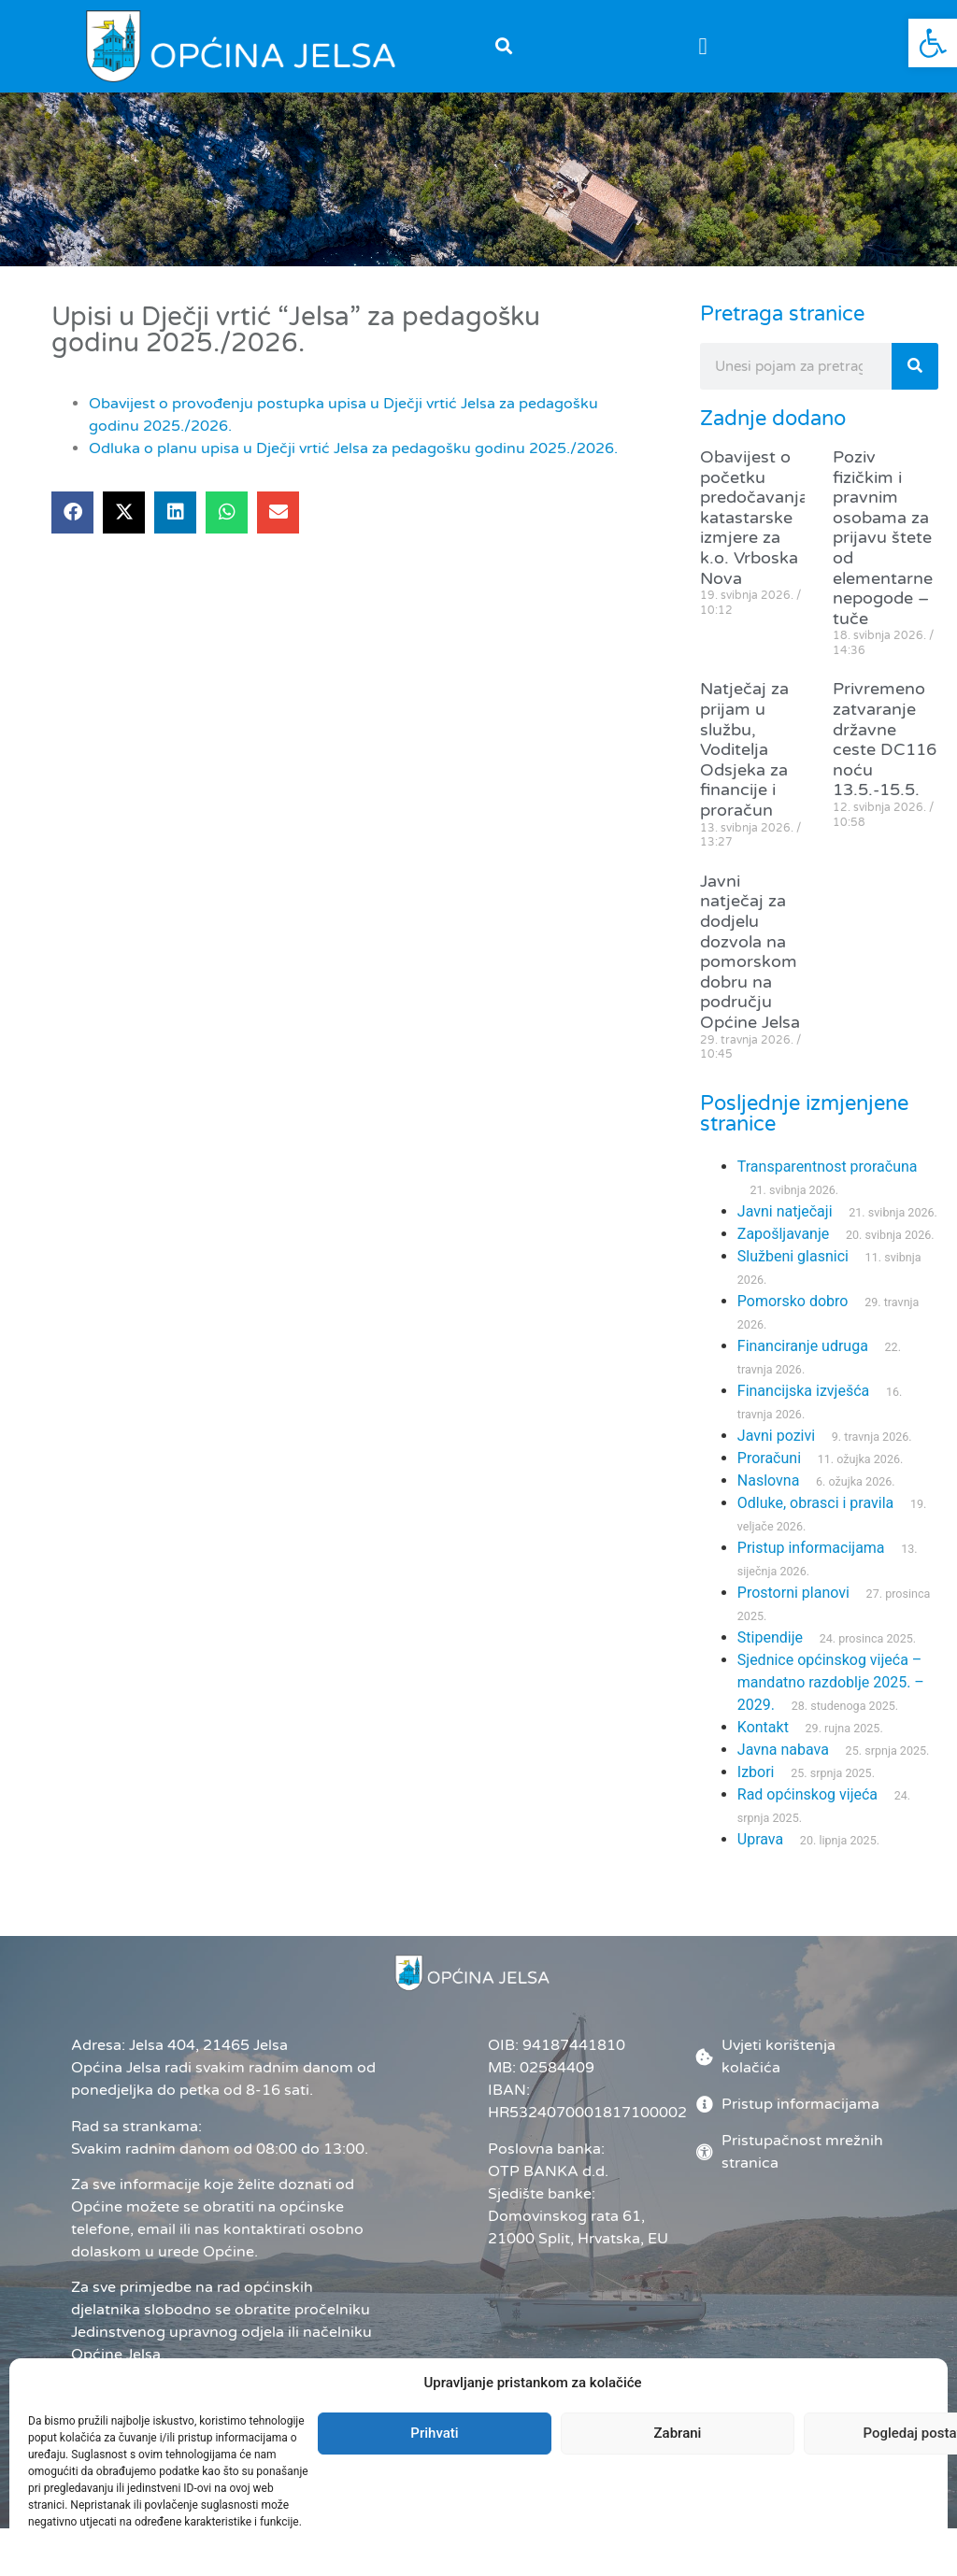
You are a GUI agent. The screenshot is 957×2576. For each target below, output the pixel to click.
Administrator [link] (533, 2477)
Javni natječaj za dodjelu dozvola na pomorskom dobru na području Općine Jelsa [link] (750, 951)
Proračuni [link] (769, 1458)
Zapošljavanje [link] (783, 1234)
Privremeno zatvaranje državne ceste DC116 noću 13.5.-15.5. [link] (884, 739)
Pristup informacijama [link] (811, 1548)
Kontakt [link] (763, 1727)
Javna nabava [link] (783, 1749)
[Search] (915, 366)
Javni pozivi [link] (776, 1436)
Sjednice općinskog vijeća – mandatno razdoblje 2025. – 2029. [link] (830, 1682)
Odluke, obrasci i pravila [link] (815, 1503)
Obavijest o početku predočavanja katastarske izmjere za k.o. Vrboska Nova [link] (754, 518)
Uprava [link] (760, 1839)
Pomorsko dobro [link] (793, 1301)
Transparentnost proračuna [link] (827, 1166)
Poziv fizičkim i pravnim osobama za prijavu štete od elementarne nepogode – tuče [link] (883, 538)
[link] (932, 43)
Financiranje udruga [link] (802, 1346)
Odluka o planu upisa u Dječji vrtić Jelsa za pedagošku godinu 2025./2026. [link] (353, 448)
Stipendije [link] (770, 1637)
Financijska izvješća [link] (803, 1391)
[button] (503, 46)
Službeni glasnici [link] (793, 1256)
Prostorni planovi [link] (793, 1592)
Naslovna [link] (768, 1480)
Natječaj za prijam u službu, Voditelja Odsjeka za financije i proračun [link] (744, 749)
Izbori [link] (756, 1772)
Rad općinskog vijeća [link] (807, 1794)
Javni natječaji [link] (785, 1211)
